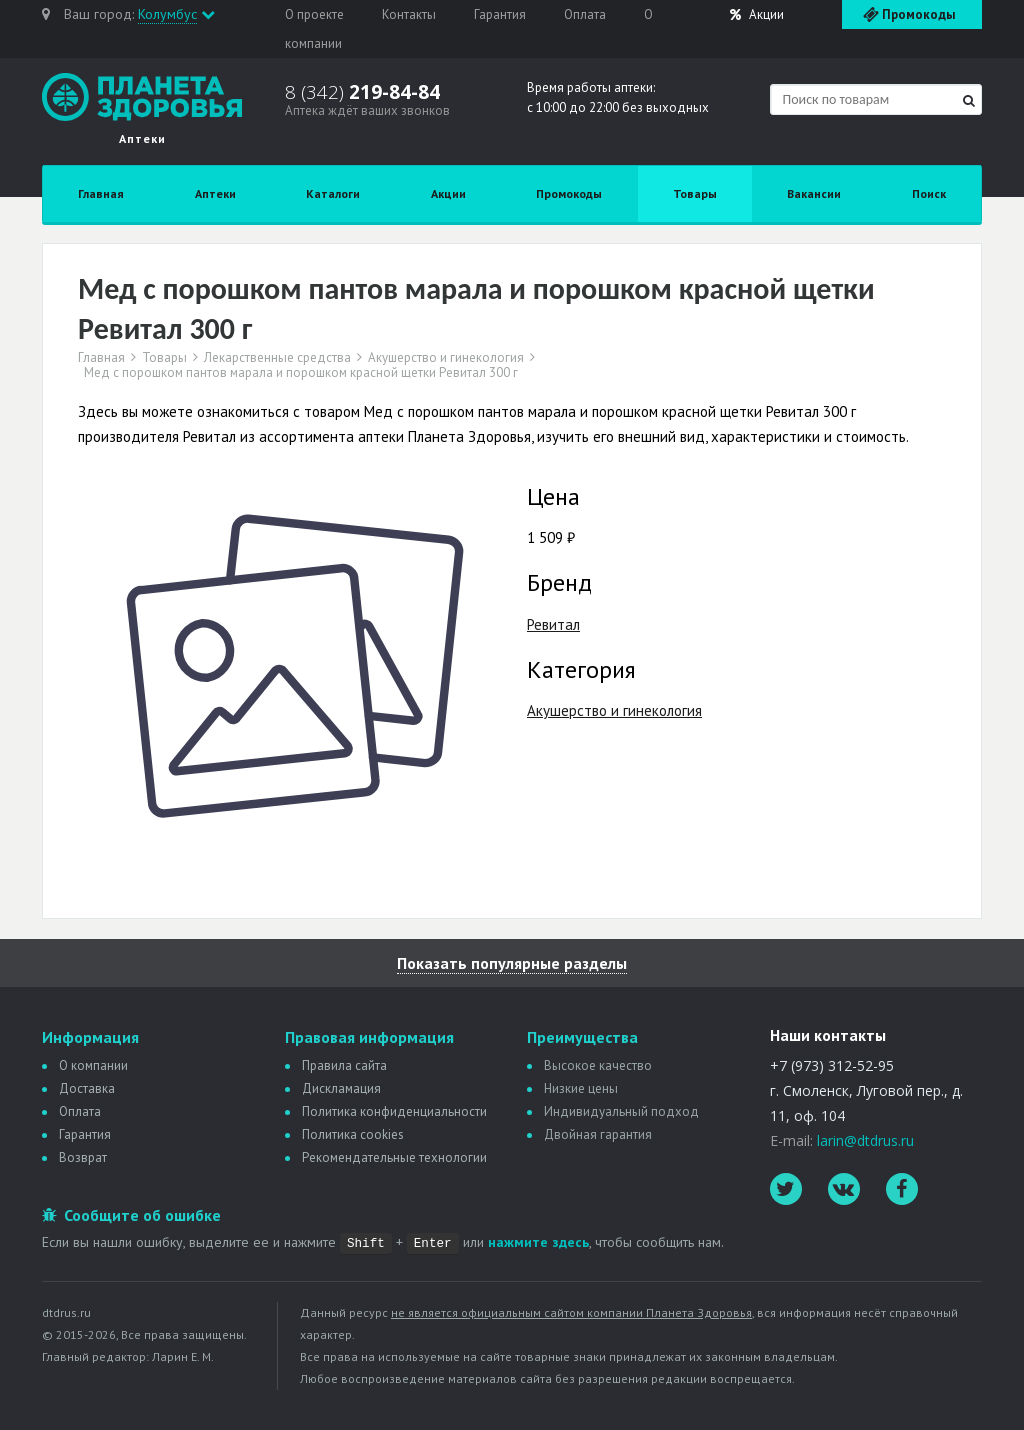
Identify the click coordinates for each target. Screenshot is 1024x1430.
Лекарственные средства (277, 358)
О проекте (314, 14)
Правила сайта (344, 1065)
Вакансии (814, 193)
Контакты (409, 14)
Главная (101, 193)
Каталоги (333, 193)
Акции (757, 14)
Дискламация (341, 1088)
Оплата (585, 14)
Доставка (87, 1088)
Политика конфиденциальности (394, 1111)
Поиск (929, 193)
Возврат (83, 1157)
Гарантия (500, 14)
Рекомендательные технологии (394, 1157)
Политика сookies (353, 1134)
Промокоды (569, 193)
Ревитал (553, 624)
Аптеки (215, 193)
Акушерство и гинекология (446, 358)
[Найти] (969, 100)
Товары (695, 193)
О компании (93, 1065)
